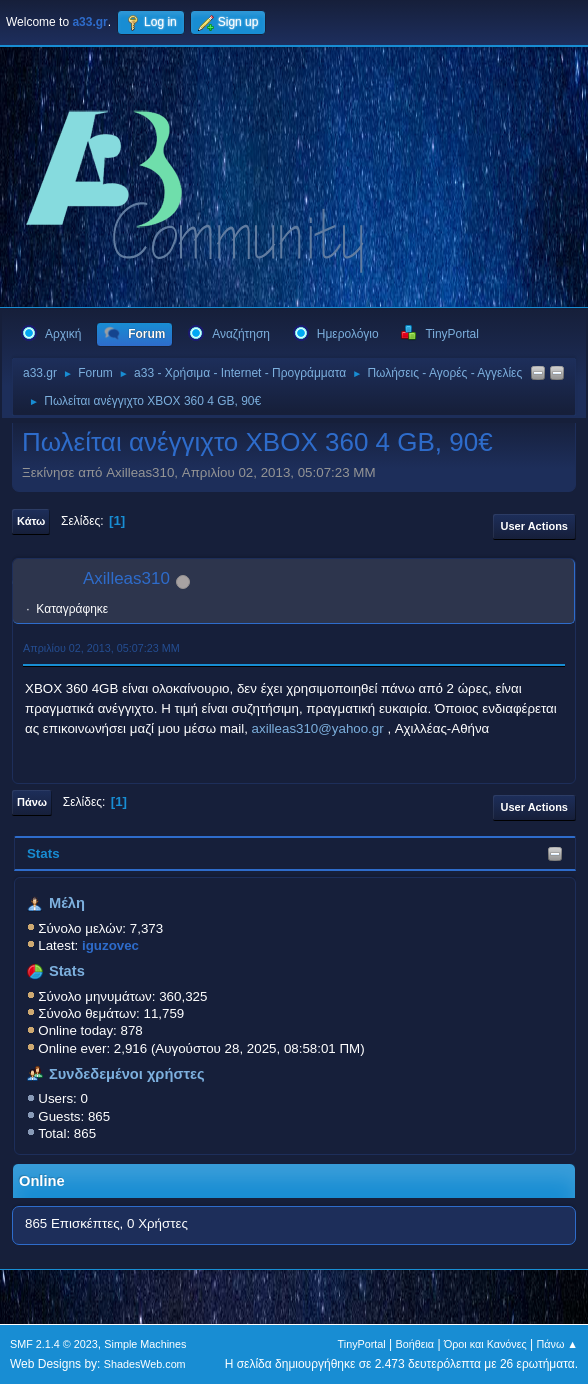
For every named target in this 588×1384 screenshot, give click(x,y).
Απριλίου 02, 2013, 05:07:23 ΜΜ (101, 648)
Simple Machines (145, 1344)
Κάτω (31, 521)
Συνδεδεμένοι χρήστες (127, 1074)
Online (42, 1181)
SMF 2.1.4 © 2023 (54, 1344)
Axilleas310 (126, 578)
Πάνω (32, 802)
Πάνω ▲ (558, 1344)
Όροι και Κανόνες (485, 1344)
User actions (534, 526)
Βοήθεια (414, 1344)
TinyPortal (362, 1344)
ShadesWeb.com (145, 1364)
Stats (43, 853)
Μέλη (67, 903)
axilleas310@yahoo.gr (318, 728)
